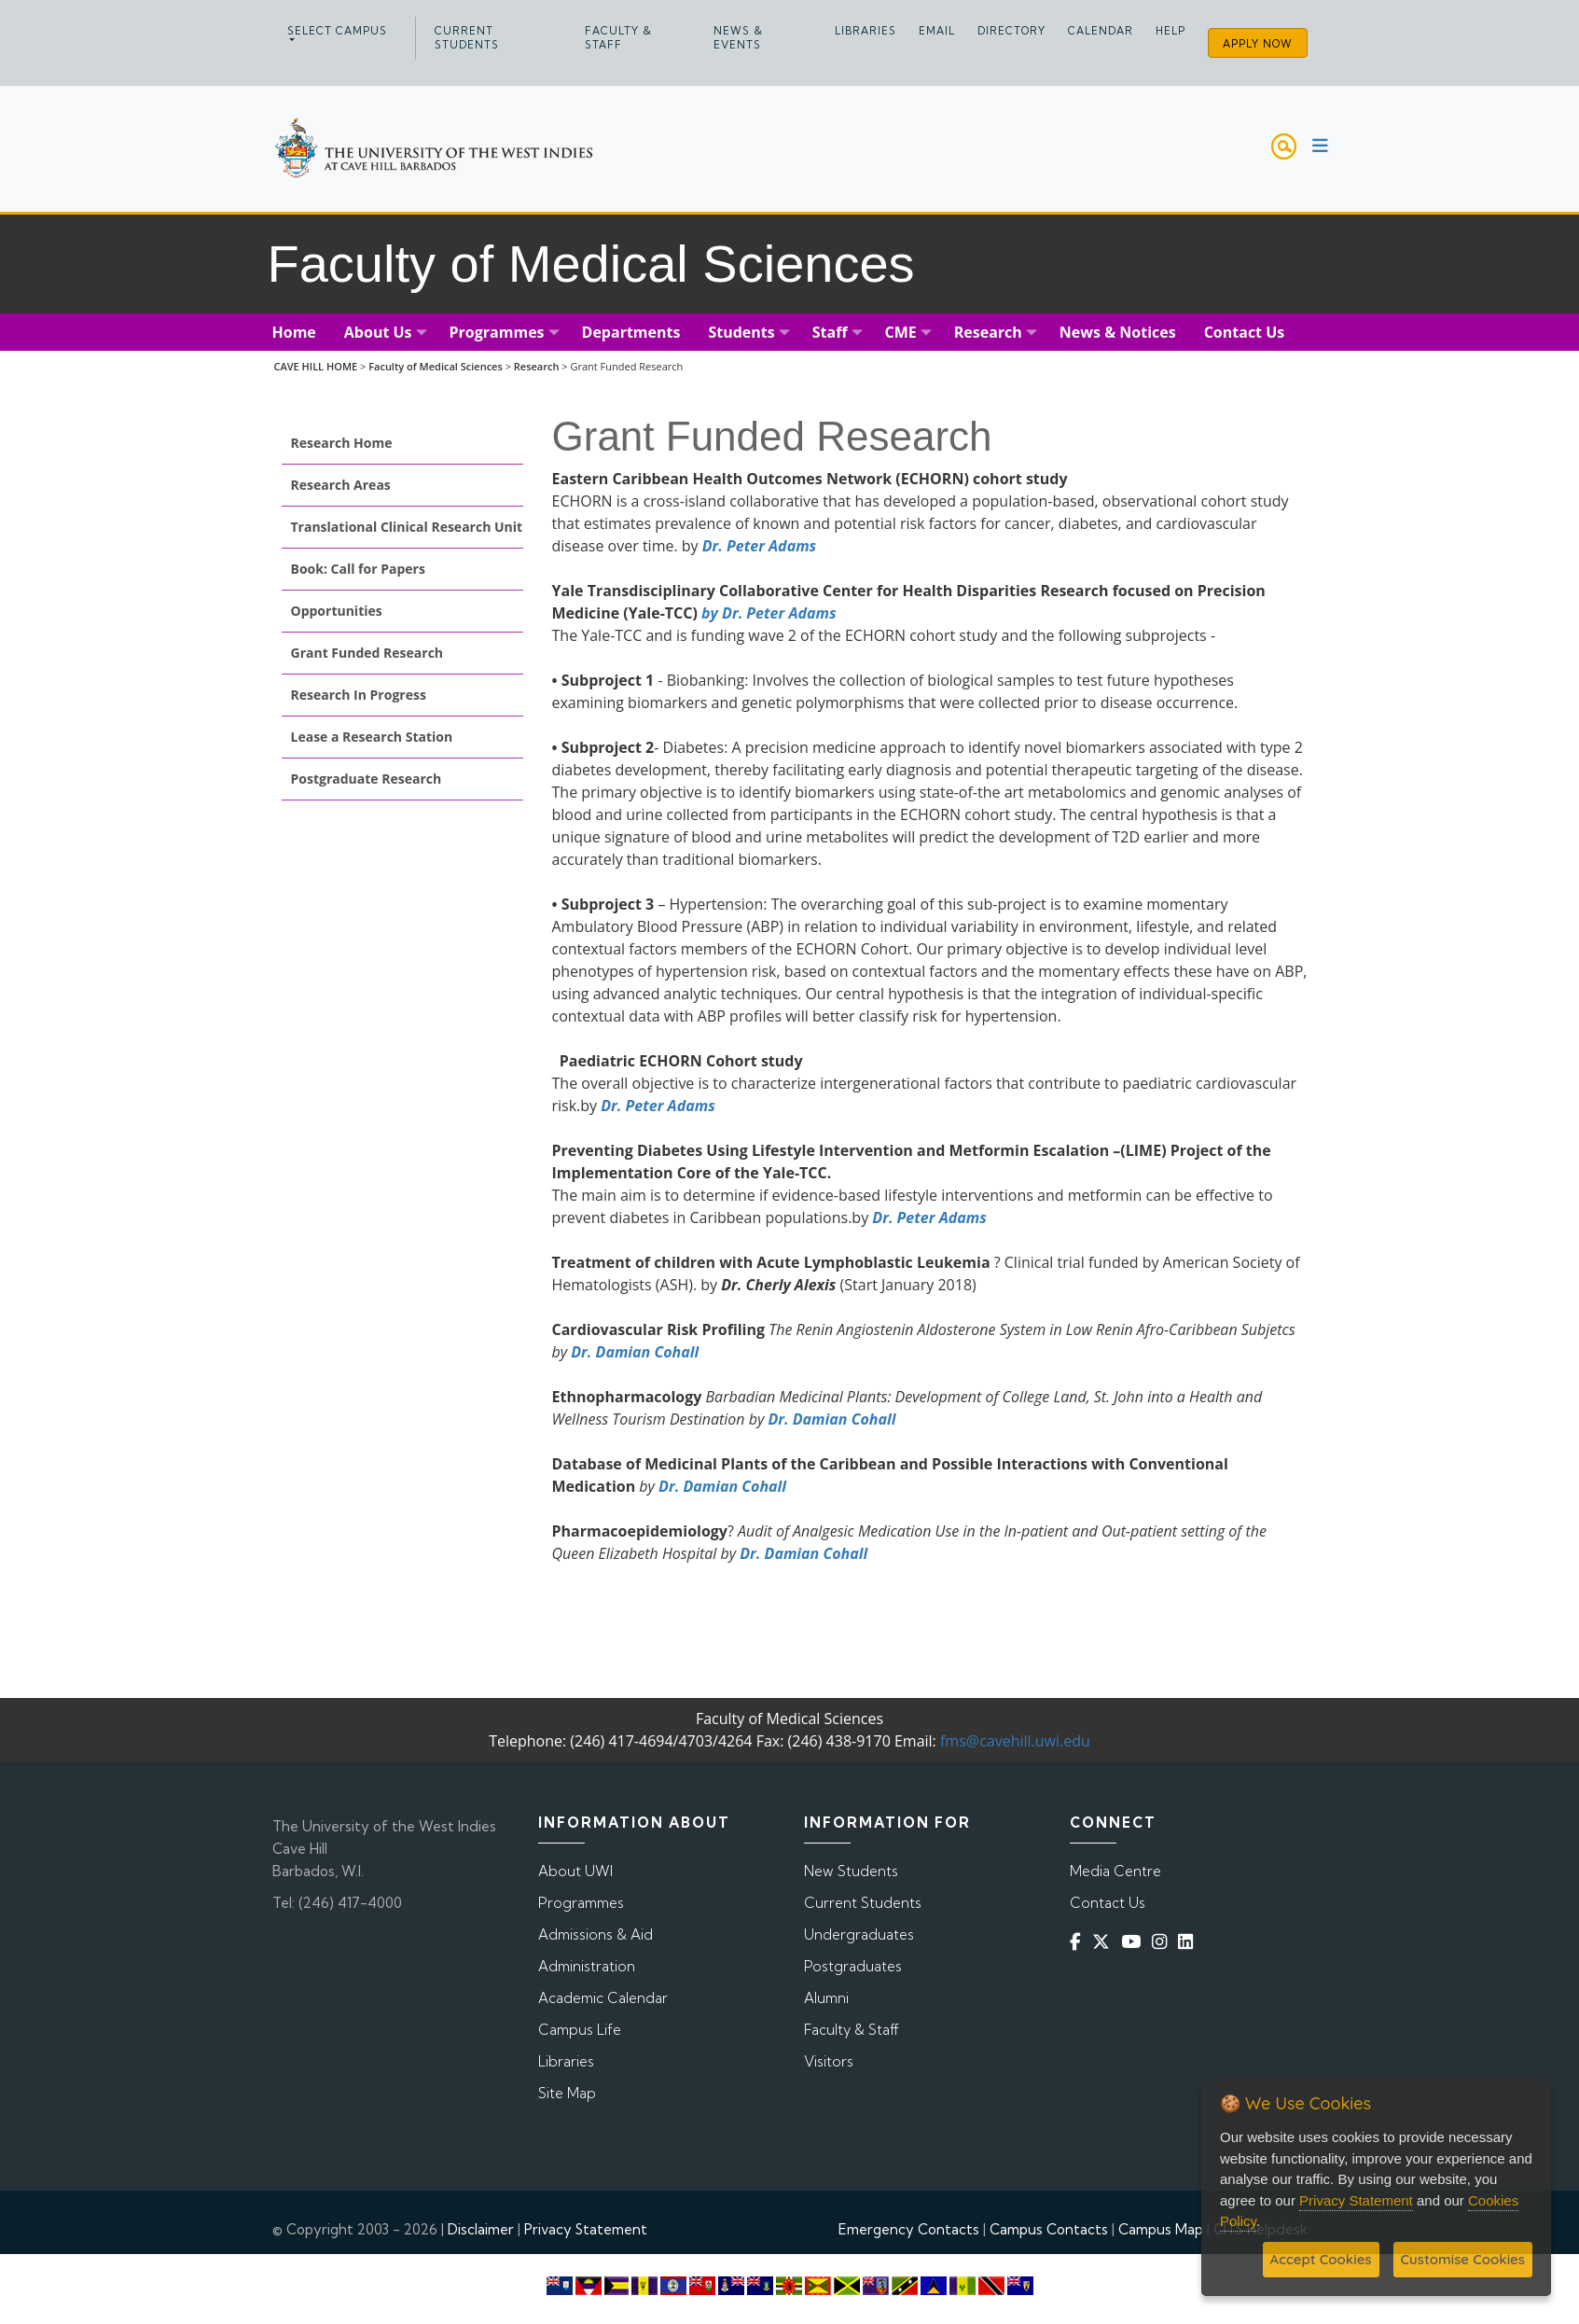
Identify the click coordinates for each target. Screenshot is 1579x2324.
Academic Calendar (603, 1998)
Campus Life (579, 2030)
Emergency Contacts (908, 2229)
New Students (851, 1871)
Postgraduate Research (366, 778)
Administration (586, 1966)
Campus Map (1160, 2229)
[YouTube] (1134, 1942)
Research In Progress (358, 694)
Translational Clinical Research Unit (407, 527)
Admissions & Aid (595, 1934)
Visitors (828, 2061)
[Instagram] (1163, 1942)
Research (537, 366)
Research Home (342, 443)
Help (1170, 30)
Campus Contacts (1049, 2229)
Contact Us (1107, 1903)
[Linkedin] (1189, 1942)
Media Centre (1115, 1871)
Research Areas (341, 485)
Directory (1011, 30)
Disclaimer (481, 2229)
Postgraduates (853, 1966)
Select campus (337, 30)
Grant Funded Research (367, 652)
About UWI (575, 1871)
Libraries (865, 30)
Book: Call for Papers (358, 569)
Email (937, 30)
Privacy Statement (585, 2229)
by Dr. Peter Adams (768, 613)
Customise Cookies (1463, 2259)
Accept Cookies (1321, 2259)
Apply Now (1258, 43)
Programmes (581, 1903)
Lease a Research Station (372, 736)
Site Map (567, 2093)
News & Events (738, 37)
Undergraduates (859, 1934)
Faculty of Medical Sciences (435, 366)
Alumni (826, 1998)
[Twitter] (1104, 1942)
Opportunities (336, 610)
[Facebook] (1079, 1942)
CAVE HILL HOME (315, 366)
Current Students (467, 37)
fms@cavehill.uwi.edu (1015, 1741)
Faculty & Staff (618, 37)
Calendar (1100, 30)
